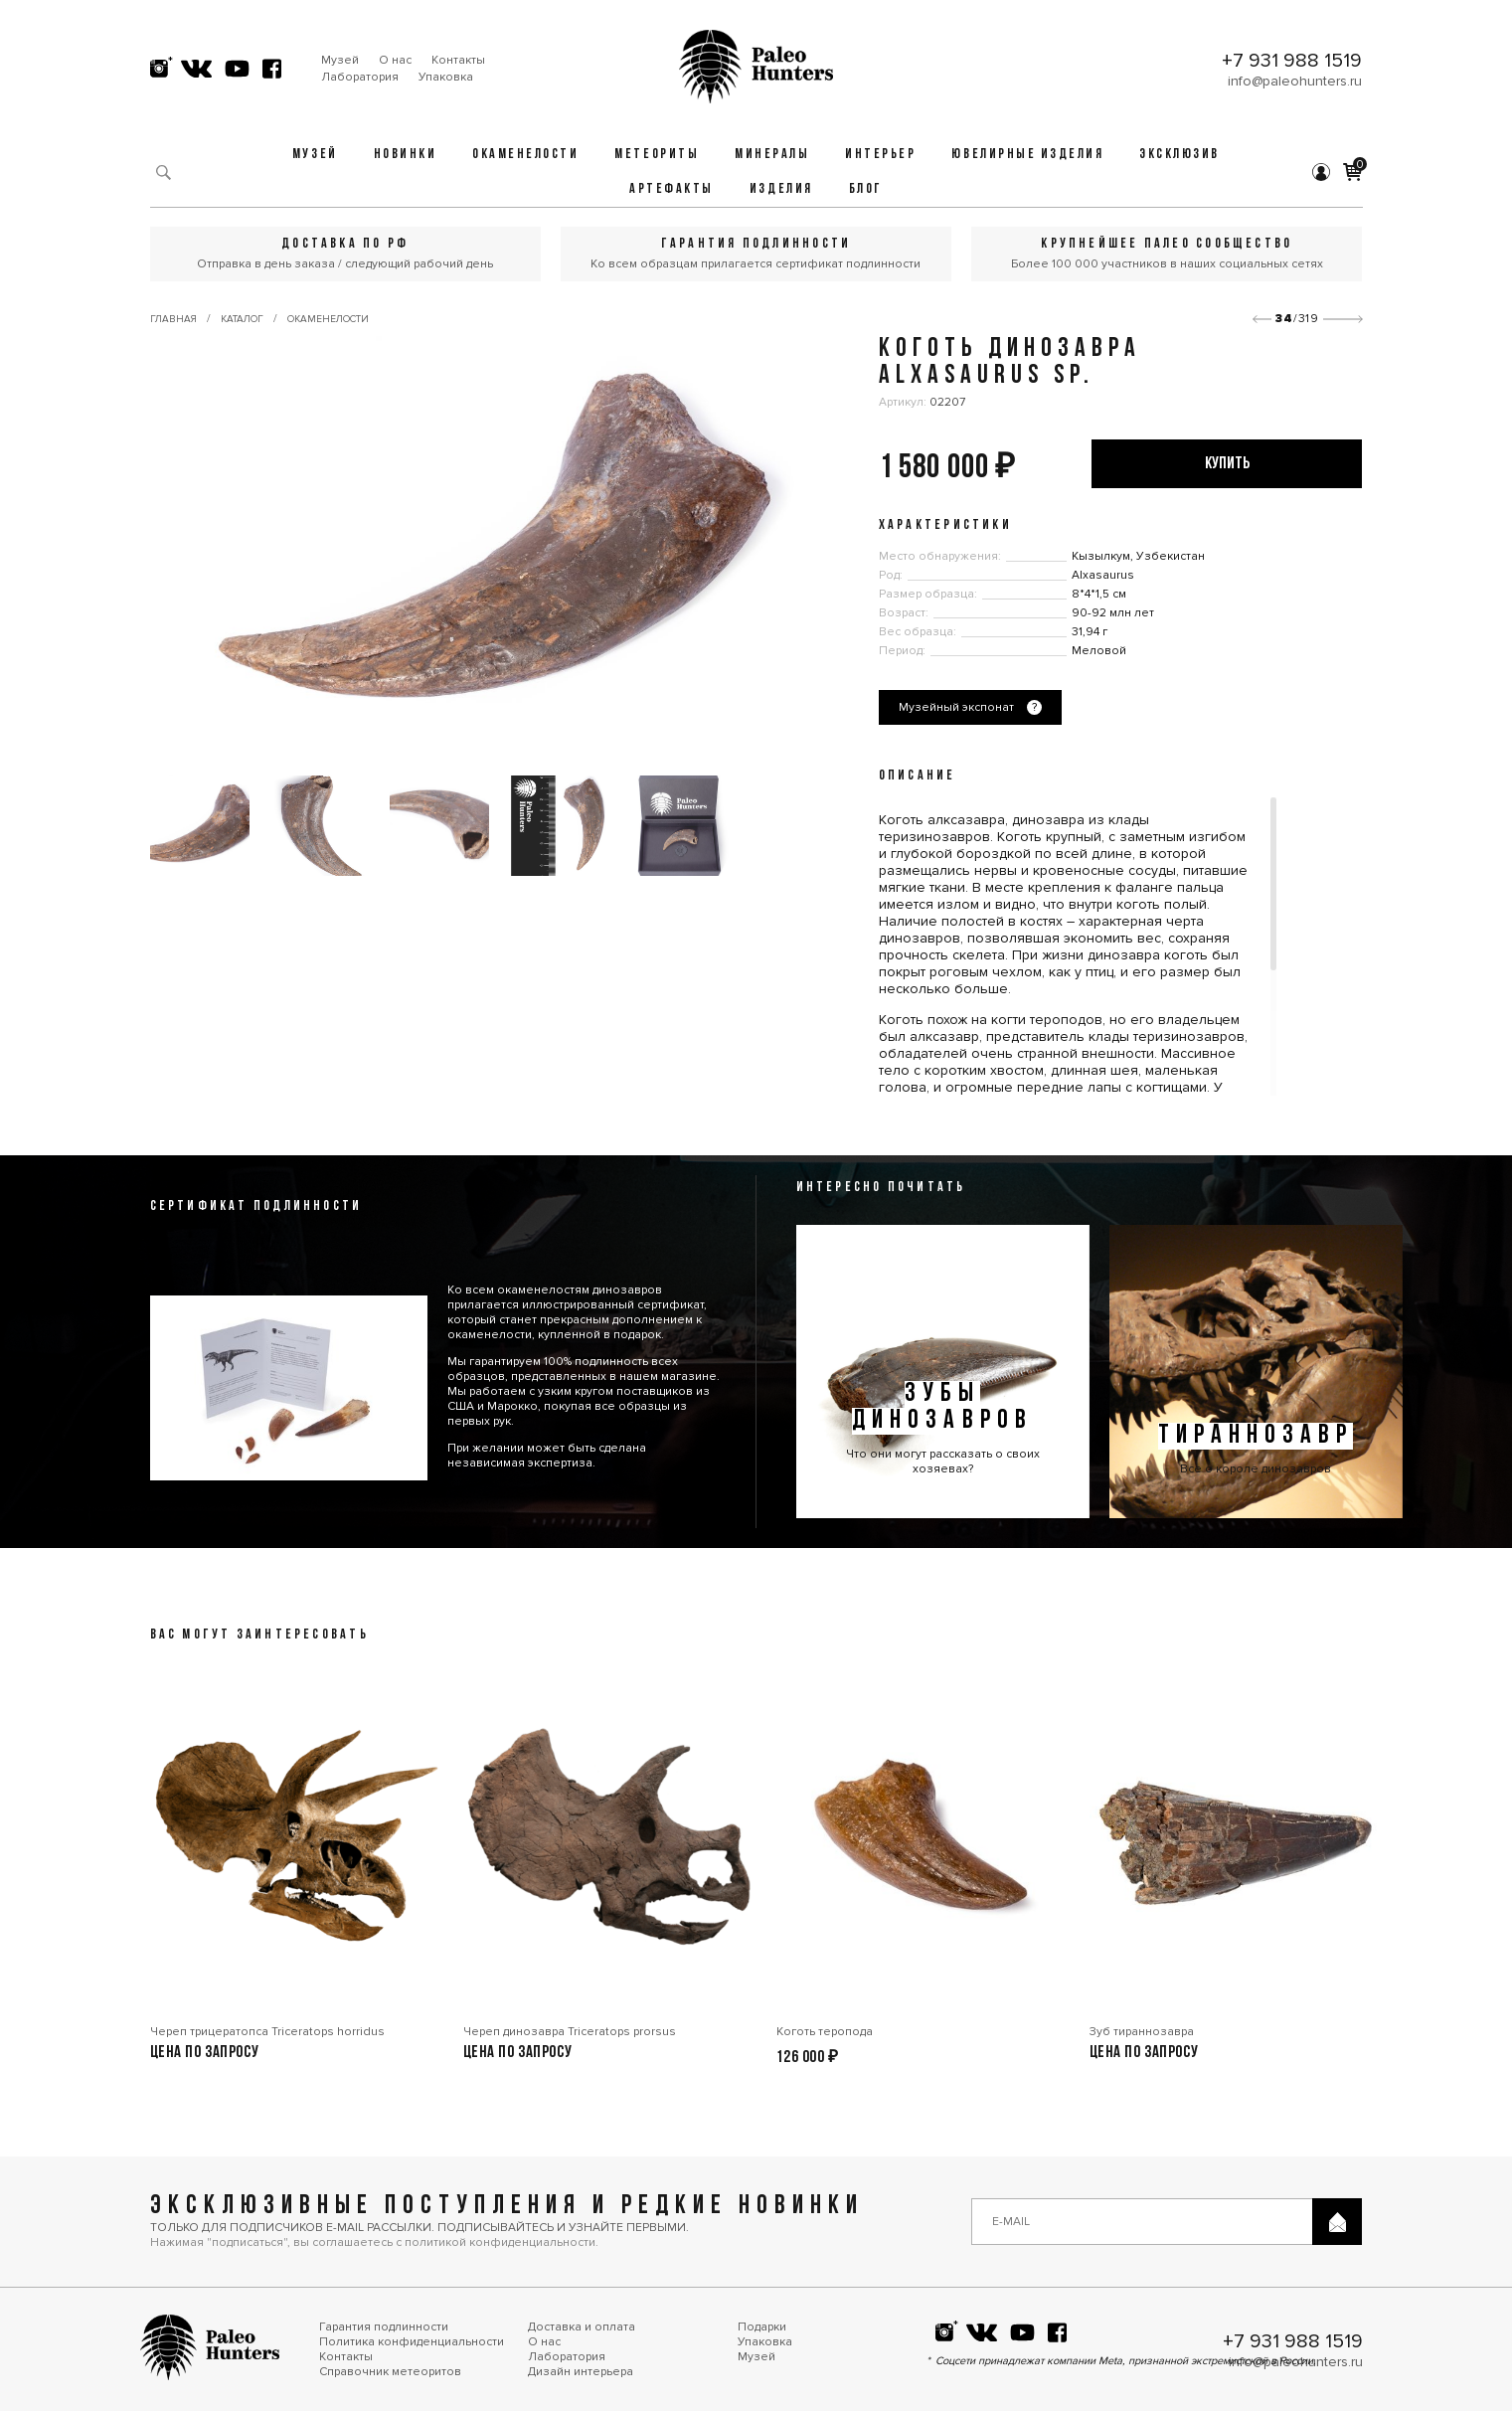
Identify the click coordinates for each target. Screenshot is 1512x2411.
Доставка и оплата (581, 2327)
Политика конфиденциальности (411, 2341)
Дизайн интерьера (580, 2371)
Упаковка (446, 77)
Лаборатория (360, 77)
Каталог (242, 319)
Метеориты (656, 154)
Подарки (762, 2327)
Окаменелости (525, 154)
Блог (866, 189)
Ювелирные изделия (1027, 154)
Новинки (405, 154)
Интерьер (880, 154)
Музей (340, 60)
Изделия (781, 189)
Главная (173, 319)
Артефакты (671, 189)
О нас (395, 60)
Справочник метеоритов (390, 2371)
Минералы (772, 154)
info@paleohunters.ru (1295, 81)
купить (1227, 463)
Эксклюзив (1179, 154)
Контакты (458, 60)
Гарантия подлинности (383, 2327)
